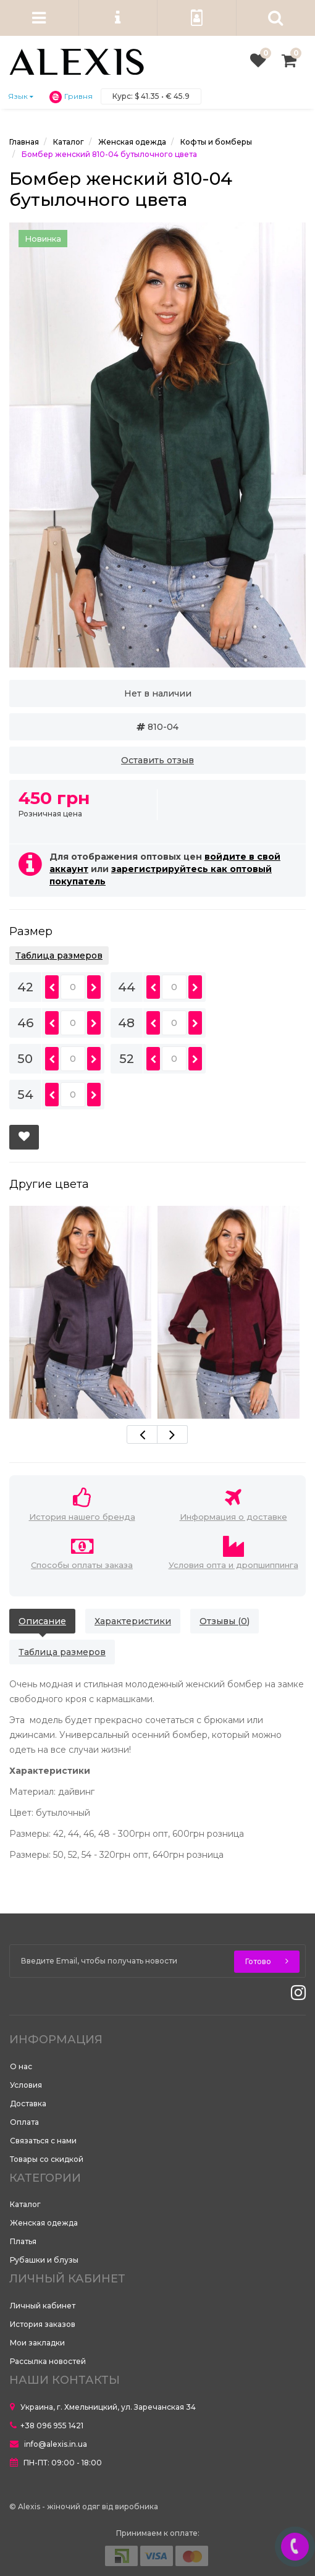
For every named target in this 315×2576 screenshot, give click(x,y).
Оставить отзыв (157, 760)
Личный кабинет (42, 2305)
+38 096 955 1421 (46, 2425)
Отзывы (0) (225, 1621)
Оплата (24, 2122)
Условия (26, 2085)
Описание (42, 1621)
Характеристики (132, 1621)
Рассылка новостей (48, 2361)
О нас (21, 2066)
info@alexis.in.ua (48, 2444)
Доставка (28, 2103)
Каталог (25, 2204)
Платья (23, 2241)
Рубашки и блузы (44, 2260)
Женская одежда (44, 2222)
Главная (24, 141)
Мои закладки (37, 2342)
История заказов (42, 2324)
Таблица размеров (59, 955)
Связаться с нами (43, 2140)
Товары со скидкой (46, 2159)
